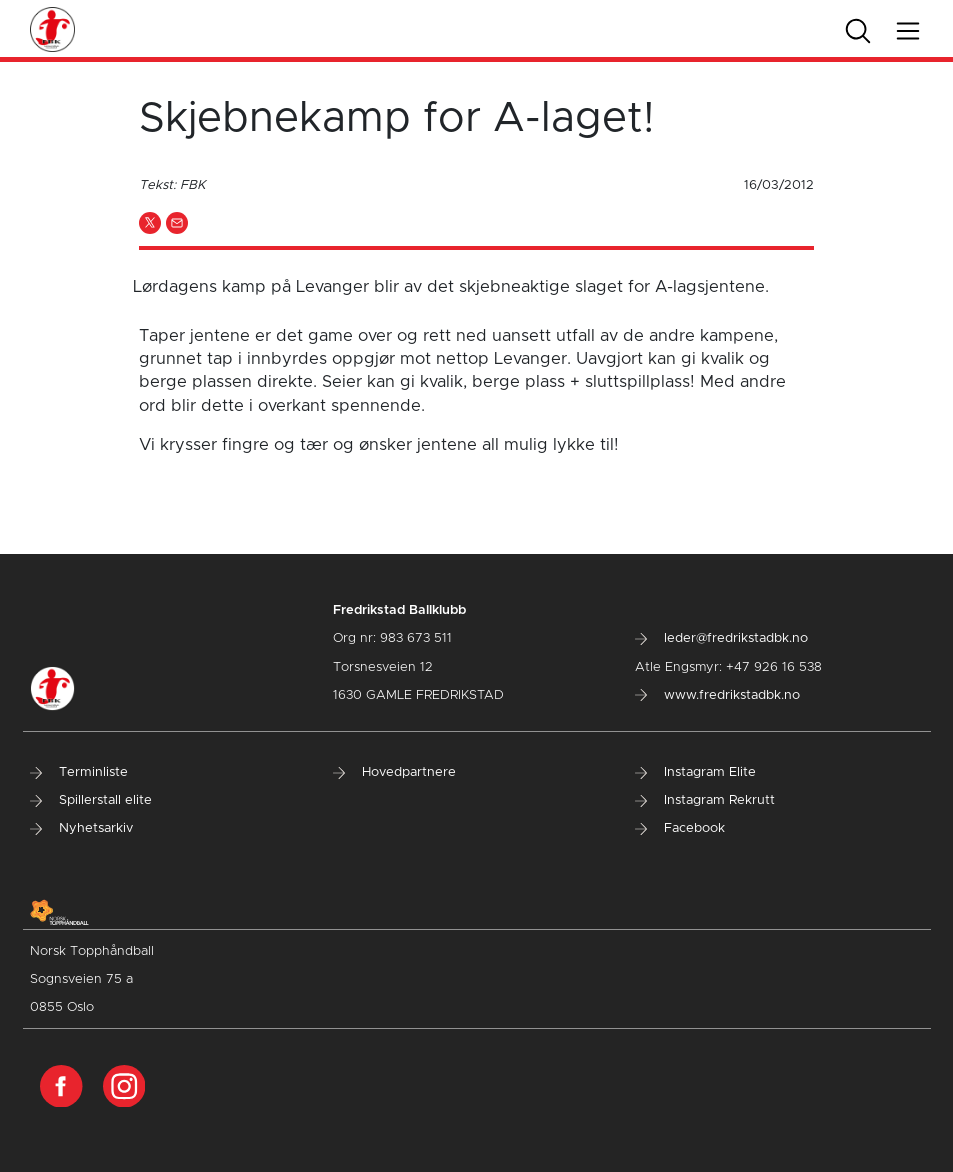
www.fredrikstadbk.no (717, 695)
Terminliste (79, 772)
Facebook (680, 828)
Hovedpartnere (394, 772)
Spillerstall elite (91, 800)
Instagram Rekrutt (705, 800)
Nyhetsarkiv (81, 828)
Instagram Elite (695, 772)
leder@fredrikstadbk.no (721, 638)
